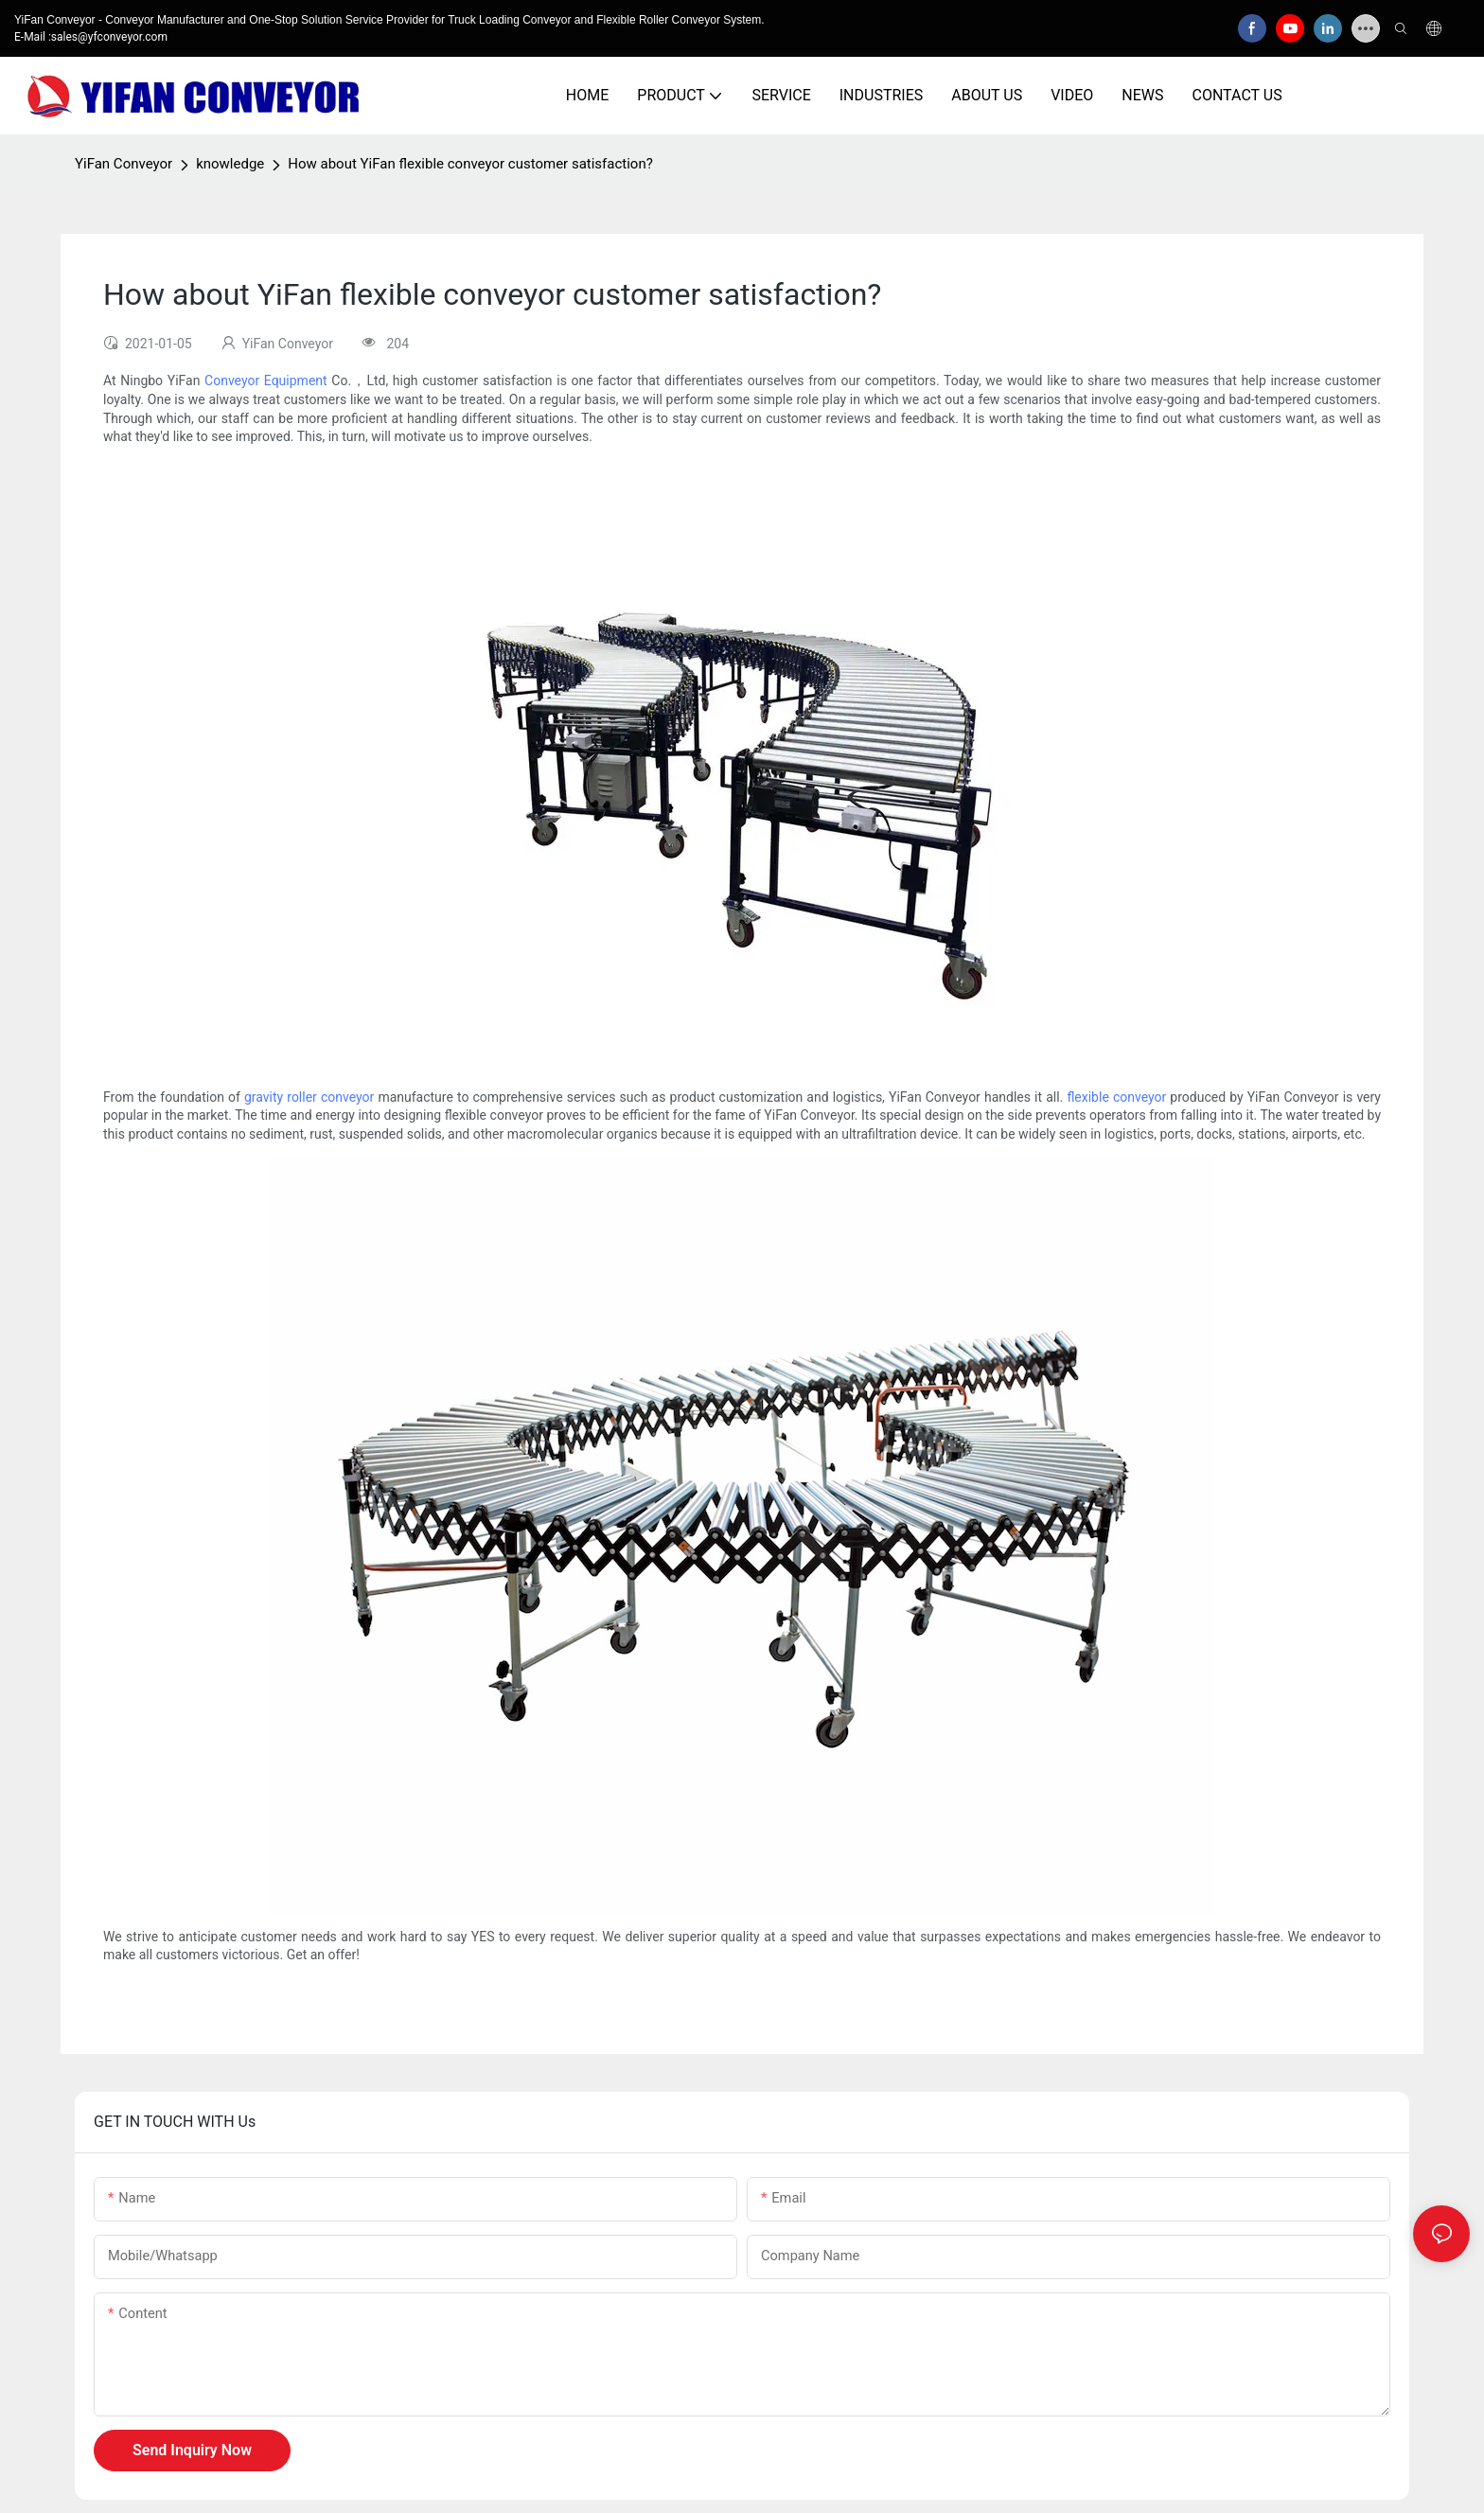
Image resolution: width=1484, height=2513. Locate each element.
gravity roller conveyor (309, 1097)
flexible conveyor (1116, 1097)
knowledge (230, 163)
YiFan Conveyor (123, 163)
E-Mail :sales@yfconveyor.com (91, 37)
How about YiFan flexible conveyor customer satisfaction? (470, 163)
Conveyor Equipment (265, 380)
